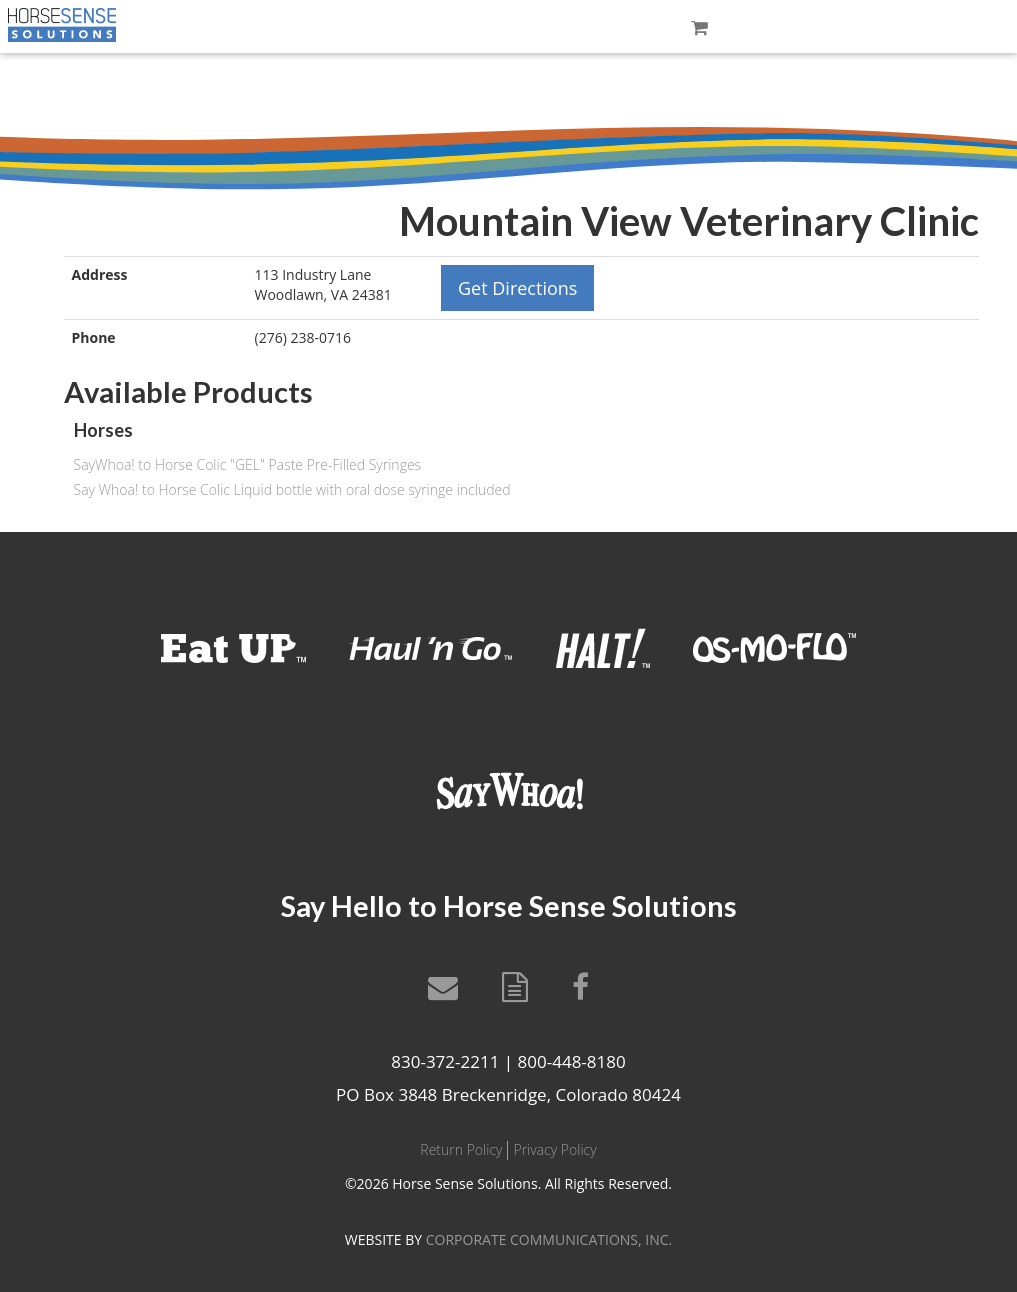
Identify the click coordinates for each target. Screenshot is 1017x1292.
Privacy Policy (554, 1149)
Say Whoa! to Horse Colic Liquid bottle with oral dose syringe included (292, 489)
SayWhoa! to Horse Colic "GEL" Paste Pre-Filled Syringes (248, 464)
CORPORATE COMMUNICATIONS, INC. (549, 1239)
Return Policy (461, 1149)
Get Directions (517, 288)
